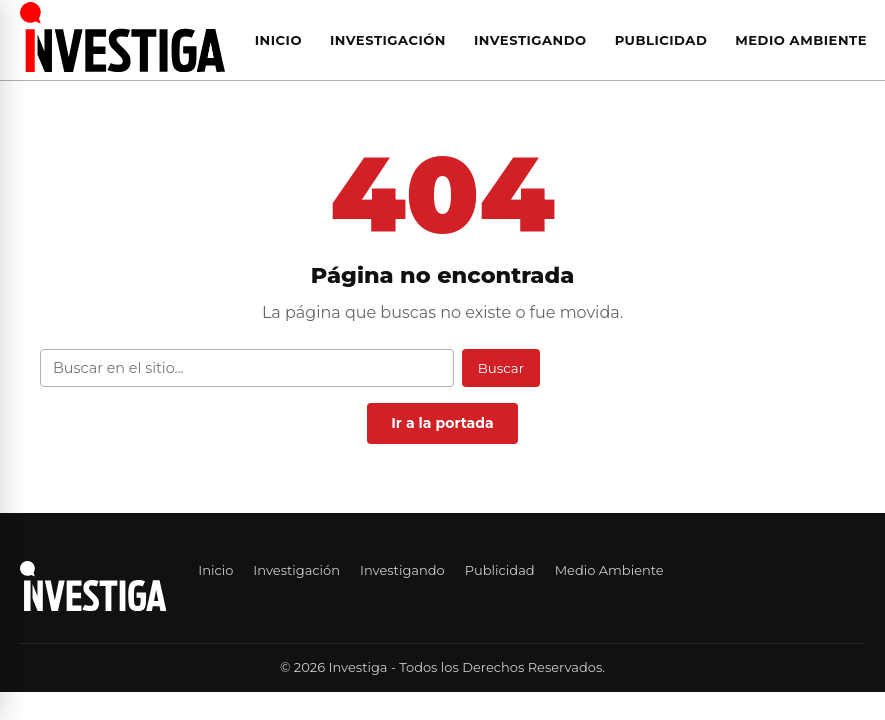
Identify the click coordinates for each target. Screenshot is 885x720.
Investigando (530, 40)
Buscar (501, 368)
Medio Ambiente (801, 40)
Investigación (388, 40)
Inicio (278, 40)
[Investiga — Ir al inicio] (122, 37)
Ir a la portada (442, 423)
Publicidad (661, 40)
